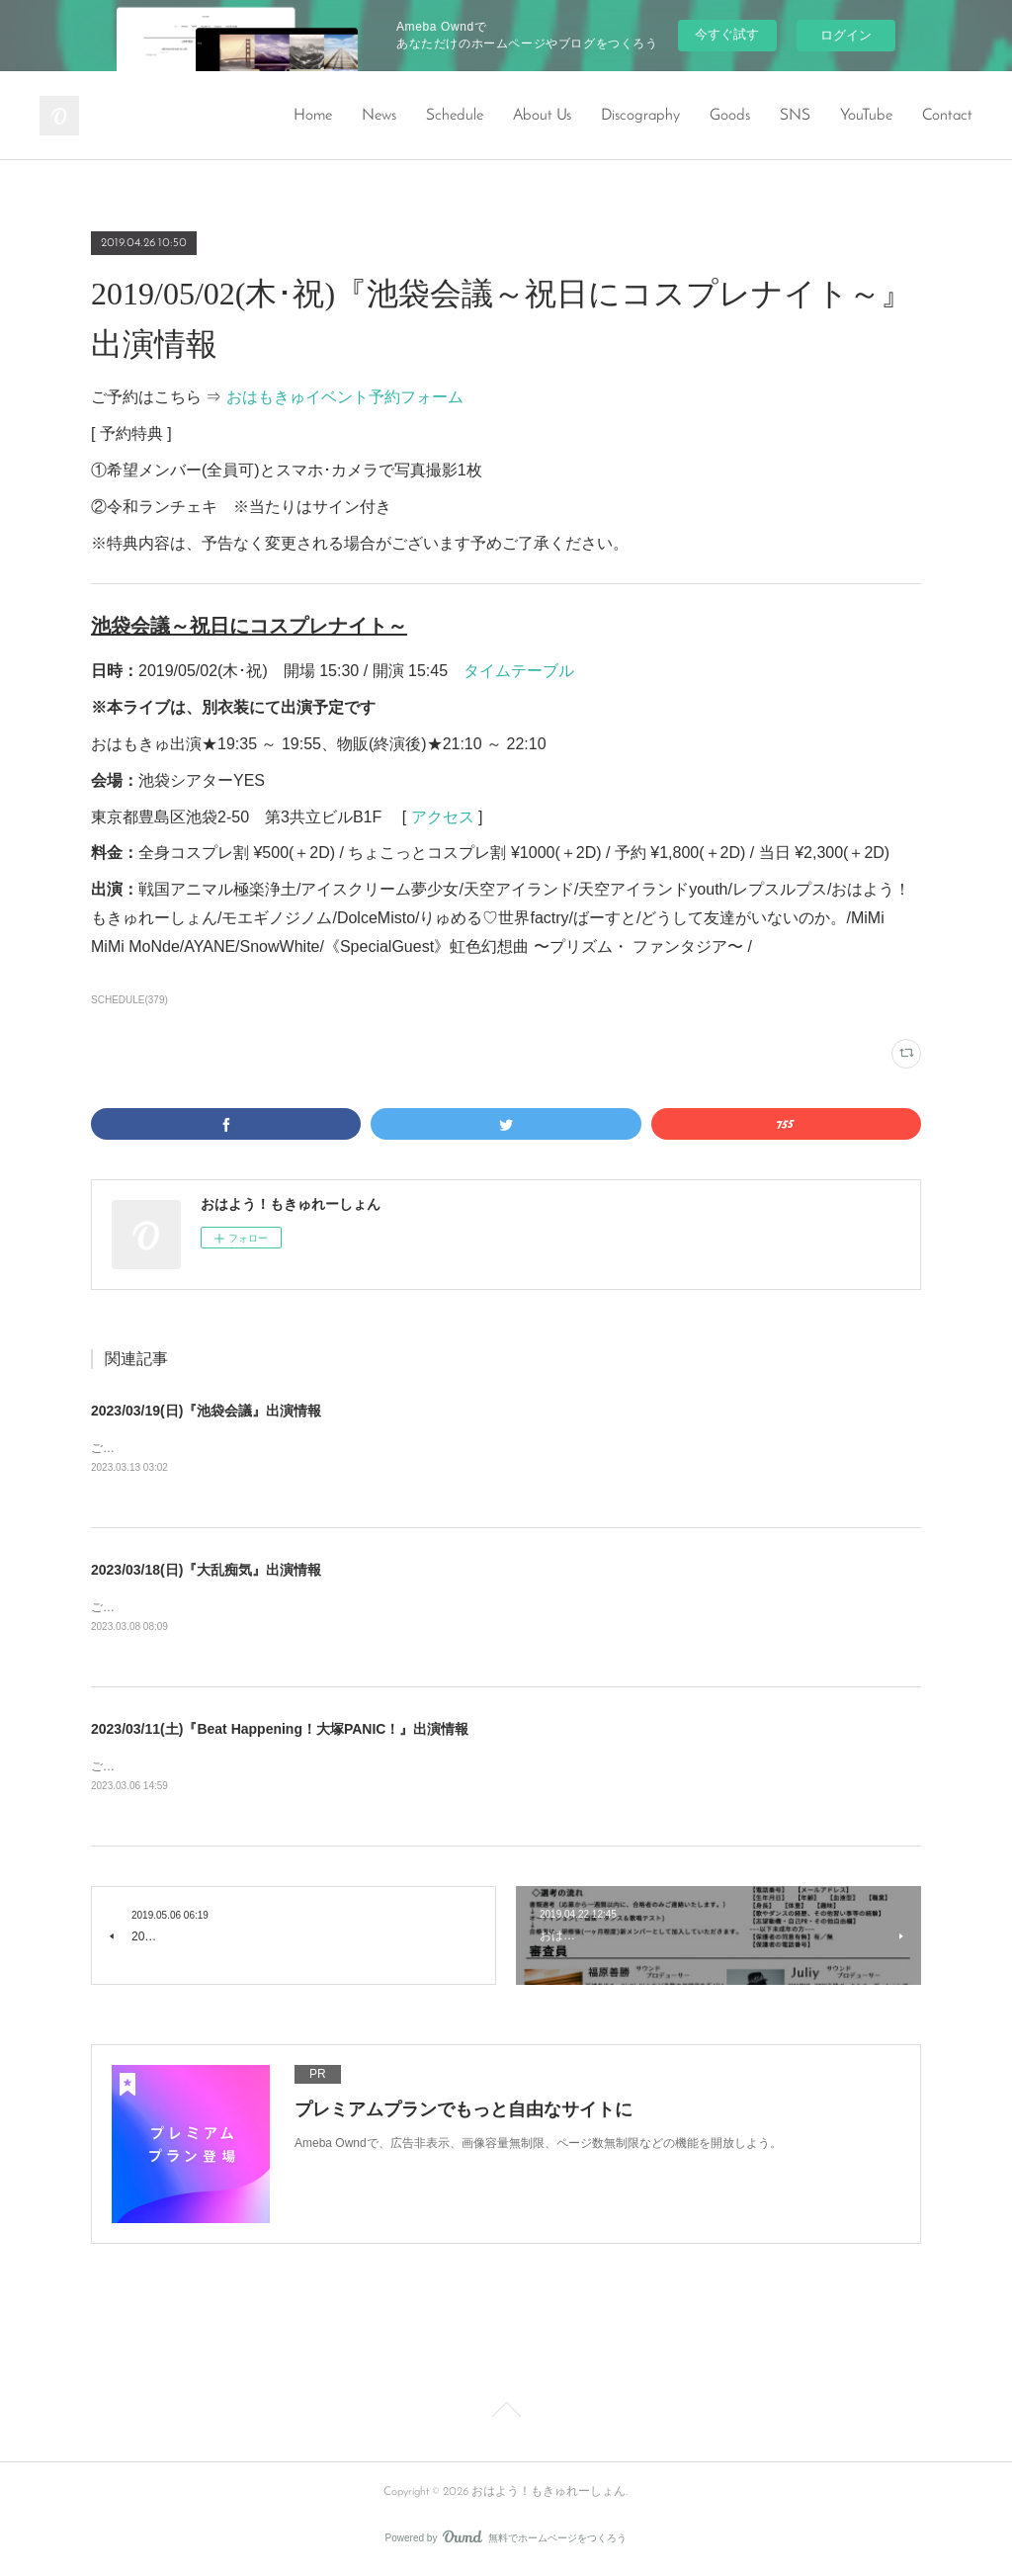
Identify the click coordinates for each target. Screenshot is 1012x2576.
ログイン (846, 35)
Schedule (454, 116)
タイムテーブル (519, 670)
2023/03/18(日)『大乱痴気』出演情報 (206, 1571)
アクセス (442, 817)
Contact (947, 116)
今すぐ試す (727, 34)
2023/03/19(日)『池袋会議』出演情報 (206, 1410)
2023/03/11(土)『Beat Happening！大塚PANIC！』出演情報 (279, 1731)
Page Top (506, 2417)
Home (313, 116)
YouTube (866, 116)
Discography (640, 116)
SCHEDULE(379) (129, 999)
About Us (542, 116)
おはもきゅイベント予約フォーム (345, 396)
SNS (795, 116)
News (379, 116)
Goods (730, 116)
